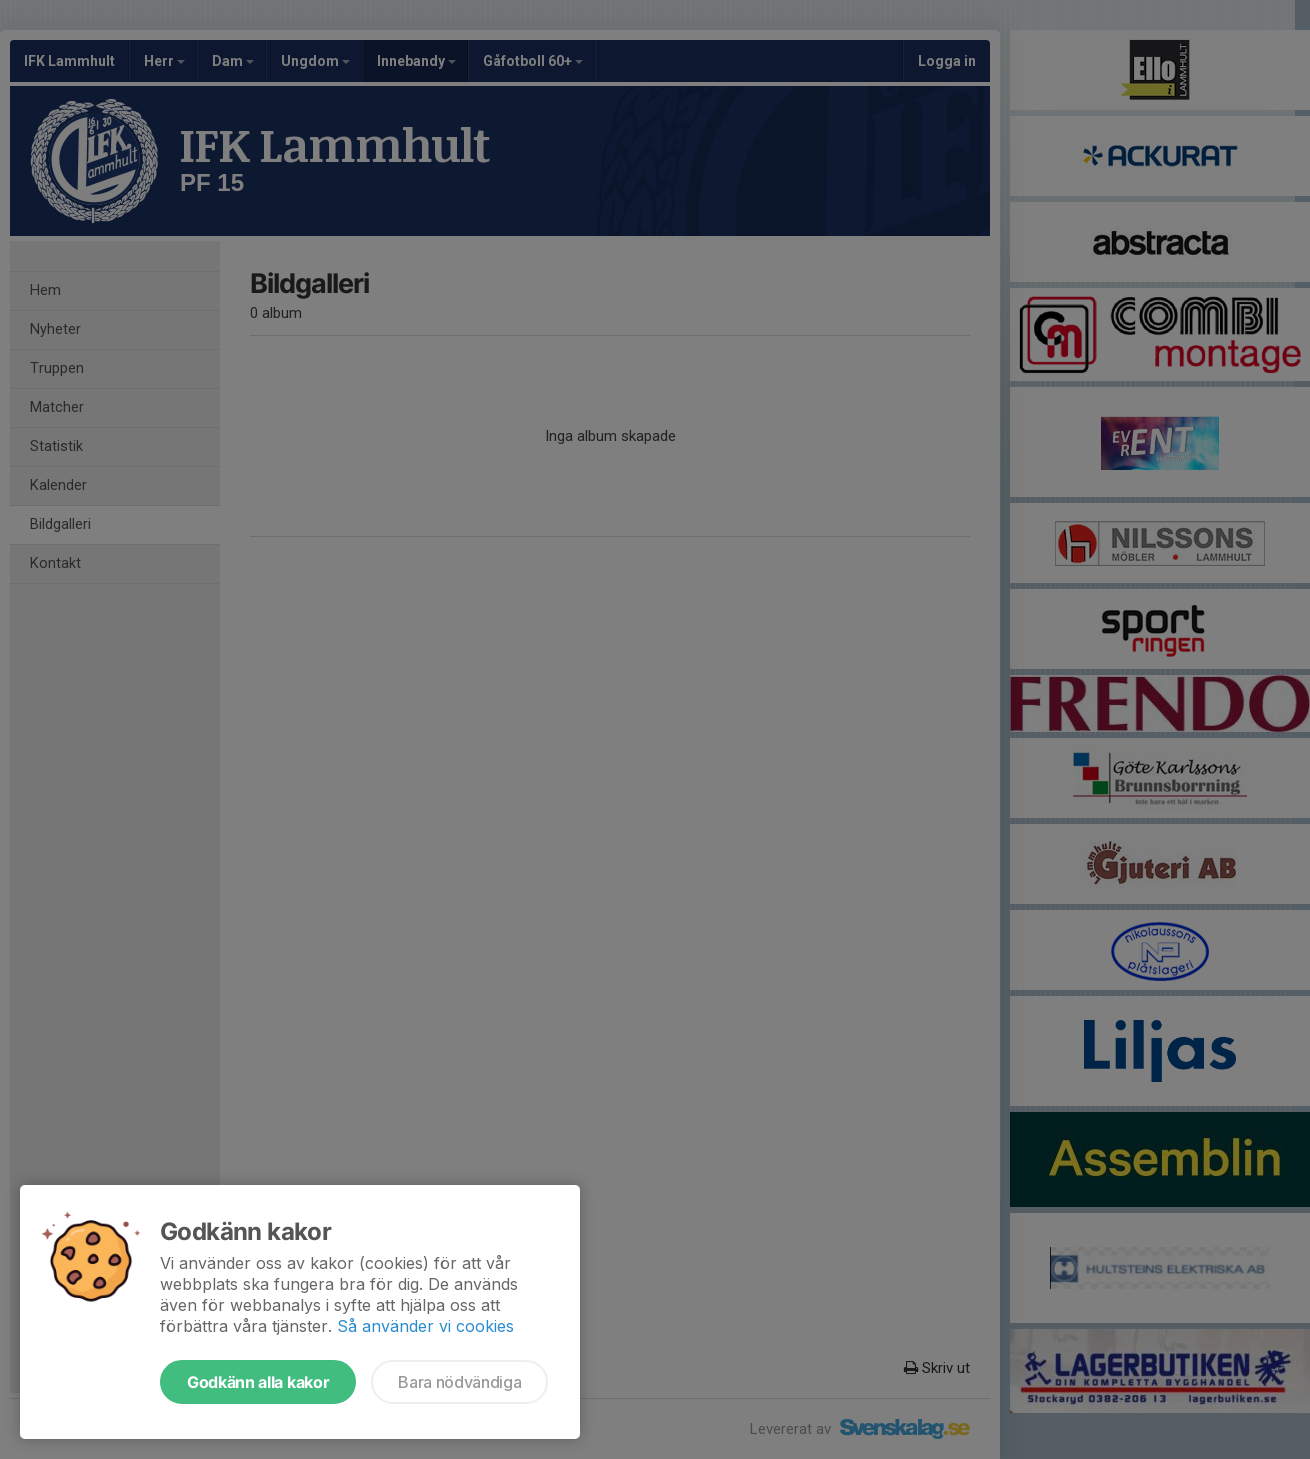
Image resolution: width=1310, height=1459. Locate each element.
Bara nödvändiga (459, 1382)
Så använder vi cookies (425, 1326)
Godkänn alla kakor (258, 1382)
